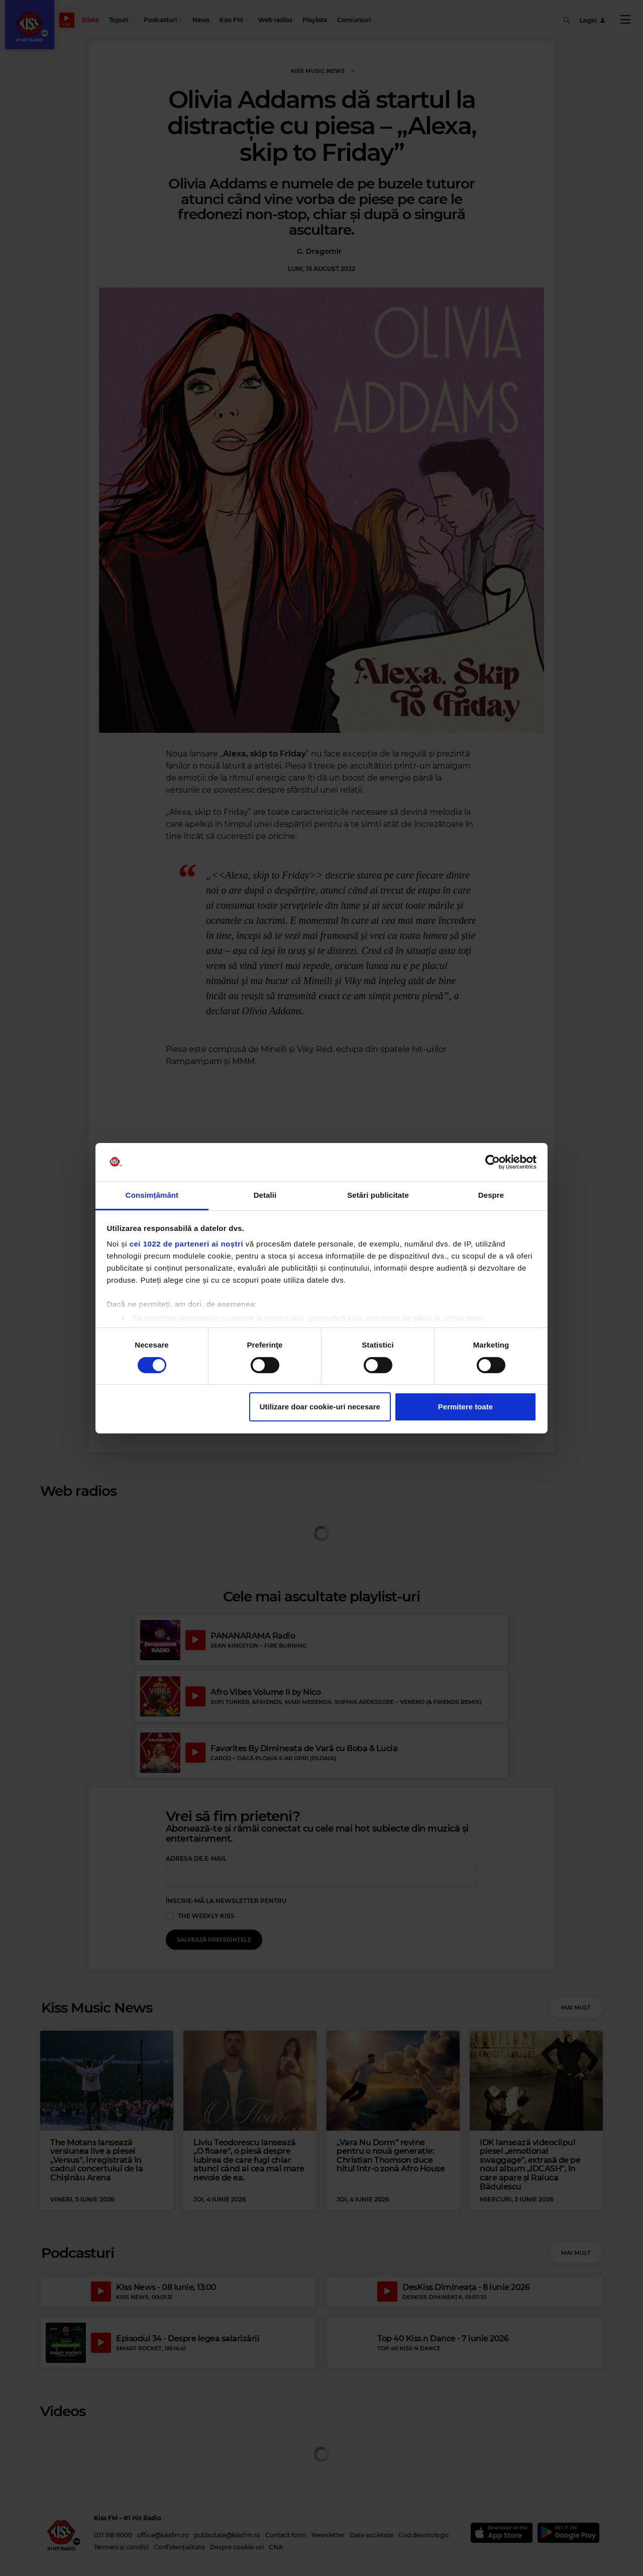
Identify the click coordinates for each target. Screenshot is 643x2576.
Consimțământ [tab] (152, 1195)
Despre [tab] (491, 1195)
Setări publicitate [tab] (378, 1195)
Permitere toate (465, 1406)
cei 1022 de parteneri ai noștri (186, 1243)
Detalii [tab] (265, 1195)
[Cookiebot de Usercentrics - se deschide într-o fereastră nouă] (493, 1162)
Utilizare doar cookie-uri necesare (320, 1406)
